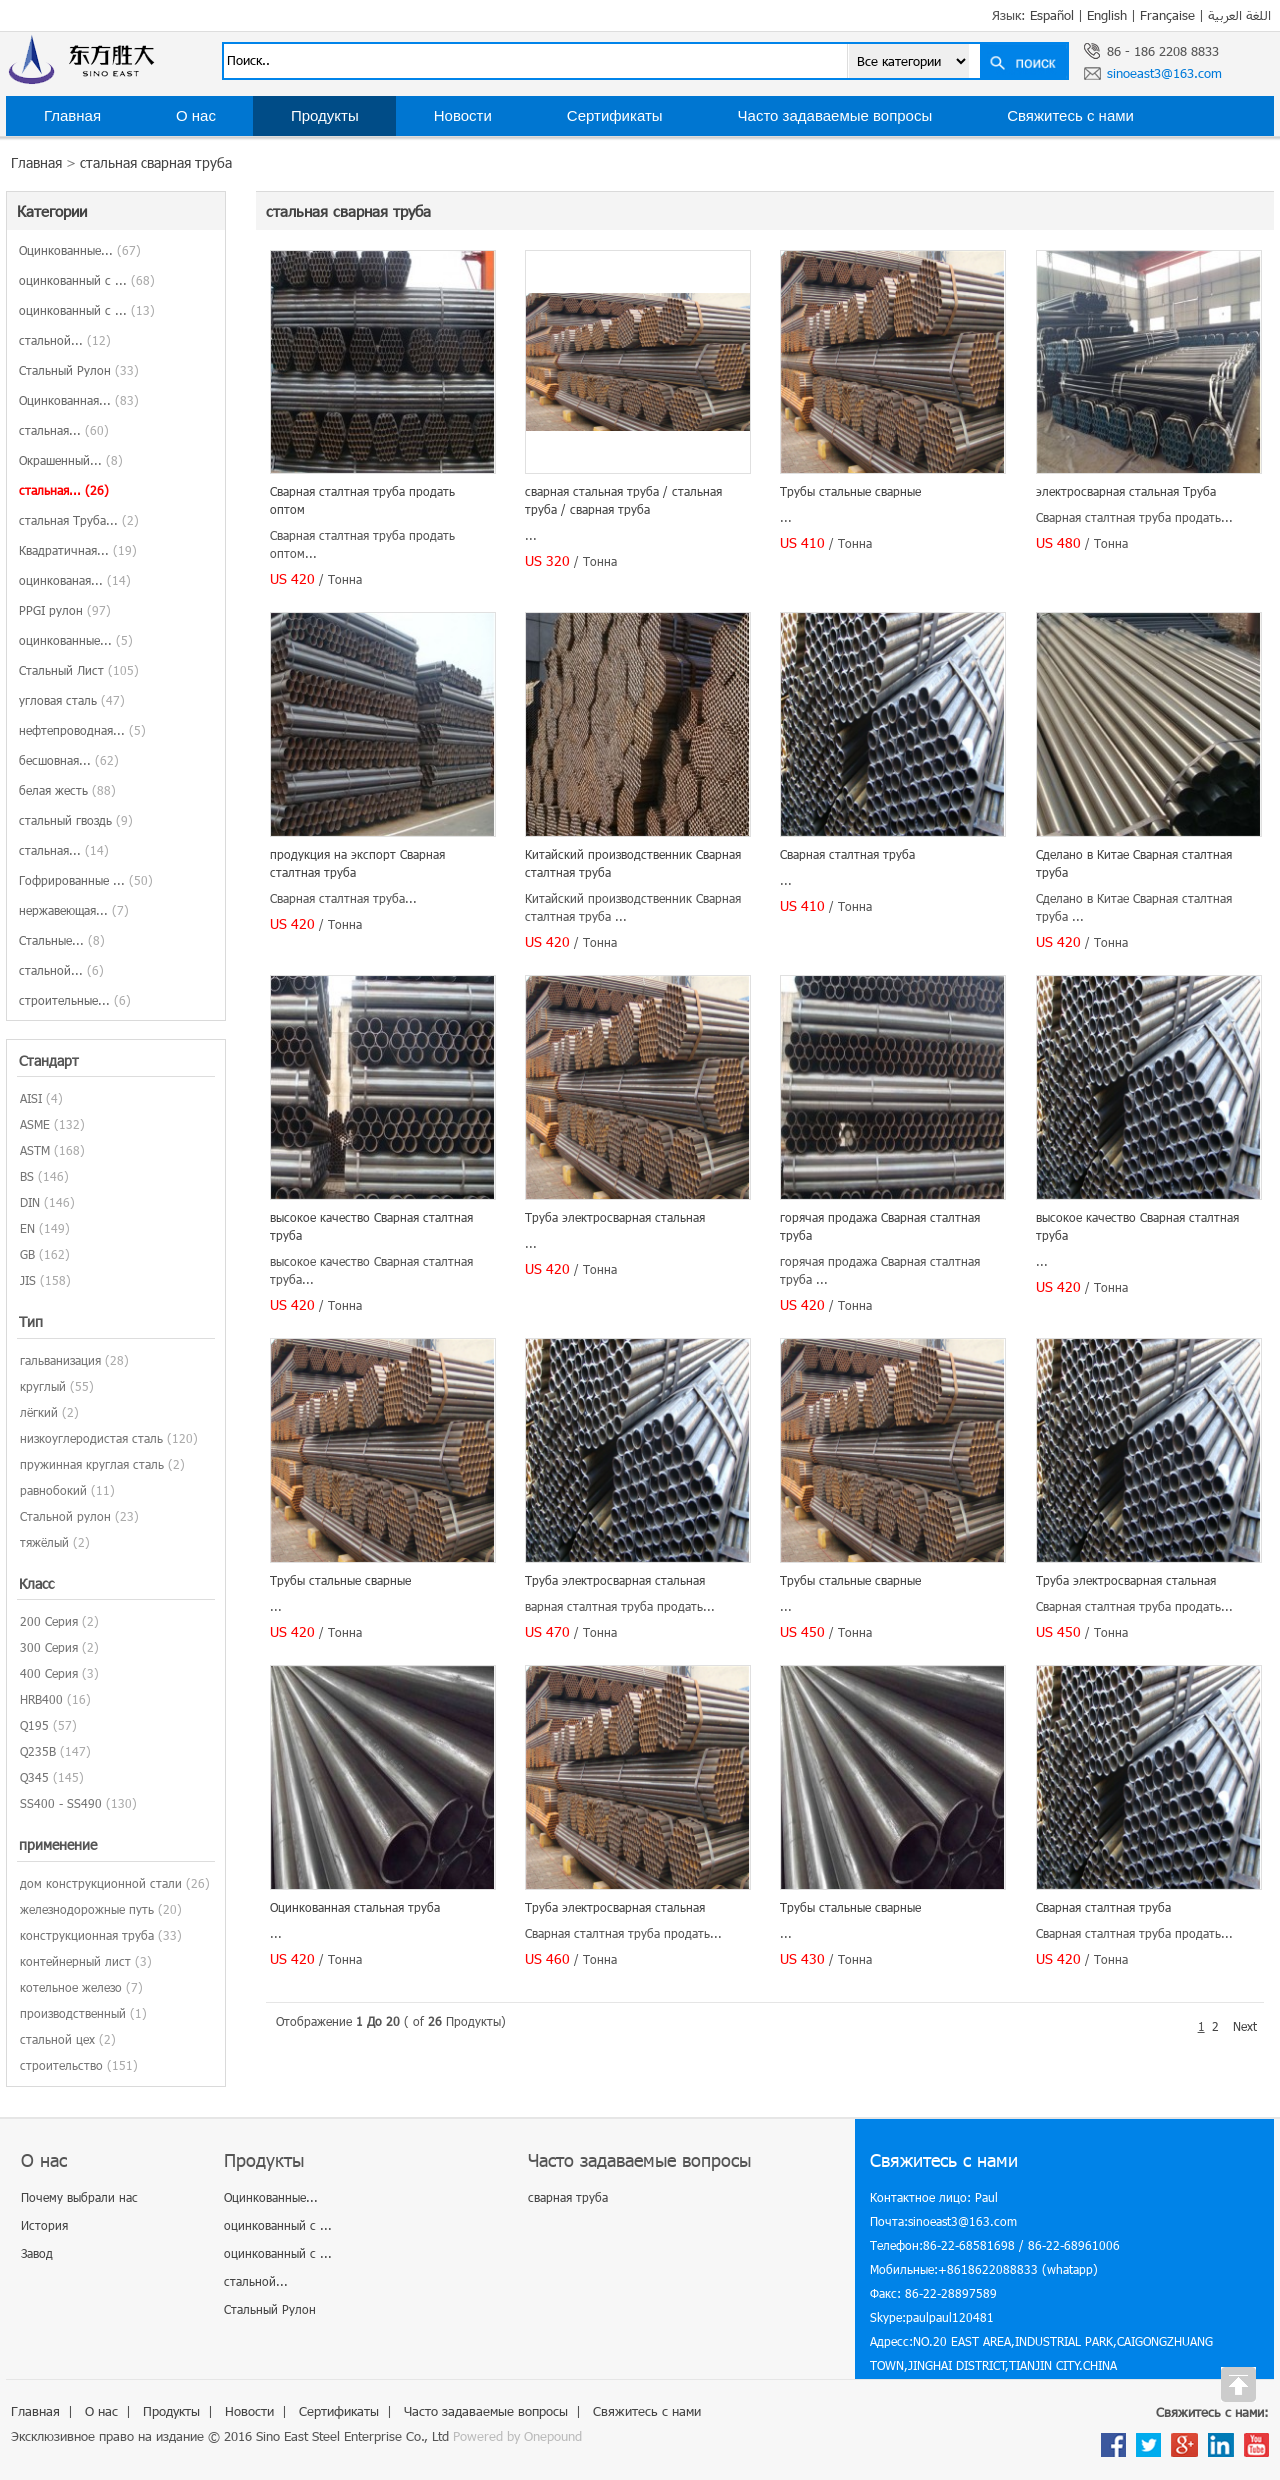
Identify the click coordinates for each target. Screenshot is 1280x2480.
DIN (30, 1202)
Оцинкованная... (79, 400)
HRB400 (41, 1699)
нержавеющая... (74, 910)
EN (27, 1228)
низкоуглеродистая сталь (91, 1438)
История (44, 2225)
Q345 (34, 1777)
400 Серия (49, 1673)
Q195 (34, 1725)
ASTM (35, 1150)
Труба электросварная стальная (615, 1217)
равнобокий (53, 1490)
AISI (31, 1098)
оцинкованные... (76, 640)
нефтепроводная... (82, 730)
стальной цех (57, 2039)
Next (1245, 2026)
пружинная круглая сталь (92, 1464)
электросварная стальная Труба (1126, 491)
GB (27, 1254)
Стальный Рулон (79, 370)
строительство (61, 2065)
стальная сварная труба (156, 162)
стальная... (64, 430)
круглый (43, 1386)
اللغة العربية (1239, 15)
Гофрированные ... (86, 880)
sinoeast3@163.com (1164, 73)
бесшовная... (69, 760)
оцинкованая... (75, 580)
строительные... (75, 1000)
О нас (196, 115)
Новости (463, 115)
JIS (28, 1280)
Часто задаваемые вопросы (835, 115)
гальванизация (60, 1360)
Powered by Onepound (517, 2436)
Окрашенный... (71, 460)
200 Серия (49, 1621)
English (1107, 15)
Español (1052, 15)
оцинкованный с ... (87, 280)
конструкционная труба (87, 1935)
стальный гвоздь (76, 820)
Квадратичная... (78, 550)
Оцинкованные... (80, 250)
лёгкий (39, 1412)
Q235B (38, 1751)
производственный (73, 2013)
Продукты (325, 115)
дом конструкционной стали (101, 1883)
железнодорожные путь (87, 1909)
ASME (35, 1124)
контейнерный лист (75, 1961)
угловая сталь (72, 700)
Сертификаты (615, 115)
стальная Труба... (79, 520)
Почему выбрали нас (79, 2197)
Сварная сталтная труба (847, 854)
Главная (72, 115)
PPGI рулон (65, 610)
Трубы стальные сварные (850, 491)
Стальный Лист (79, 670)
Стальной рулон (65, 1516)
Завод (37, 2253)
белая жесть (67, 790)
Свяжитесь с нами (1070, 115)
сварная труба (568, 2197)
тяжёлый (44, 1542)
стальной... (65, 340)
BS (27, 1176)
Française (1167, 15)
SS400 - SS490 (61, 1803)
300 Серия (49, 1647)
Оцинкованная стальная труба (355, 1907)
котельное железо (71, 1987)
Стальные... (62, 940)
